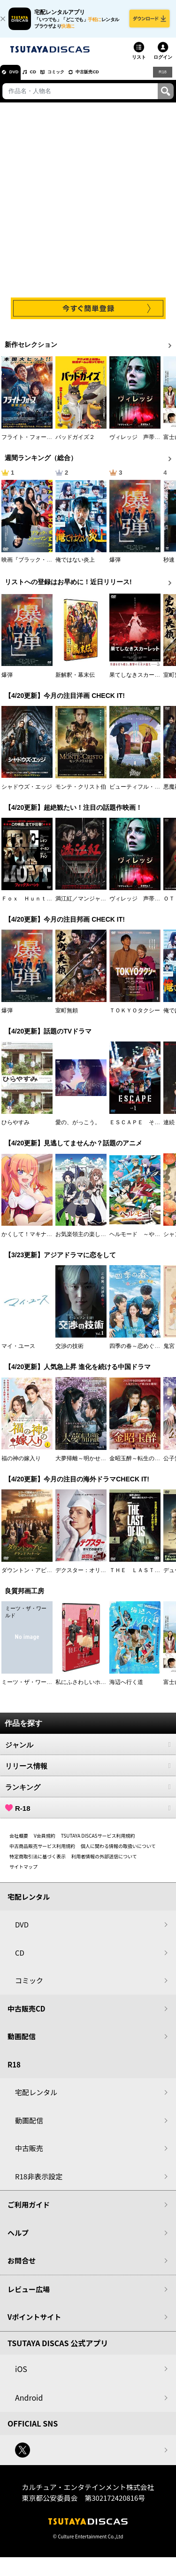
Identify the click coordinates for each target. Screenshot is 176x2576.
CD (43, 78)
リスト (139, 63)
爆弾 (115, 566)
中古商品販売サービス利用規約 (42, 1852)
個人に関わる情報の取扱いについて (118, 1852)
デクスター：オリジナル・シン (94, 1576)
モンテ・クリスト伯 (80, 793)
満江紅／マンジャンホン (86, 904)
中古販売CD (115, 78)
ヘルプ (18, 2239)
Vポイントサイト (34, 2323)
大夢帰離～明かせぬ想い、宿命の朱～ (103, 1464)
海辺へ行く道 (126, 1688)
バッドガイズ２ (75, 443)
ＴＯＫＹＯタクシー (134, 1016)
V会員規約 (44, 1841)
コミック (74, 78)
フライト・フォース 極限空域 (40, 443)
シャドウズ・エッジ (26, 793)
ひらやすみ (15, 1128)
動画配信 (22, 2043)
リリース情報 (88, 1772)
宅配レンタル (36, 2099)
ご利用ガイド (29, 2211)
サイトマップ (23, 1872)
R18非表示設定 (38, 2182)
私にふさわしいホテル (83, 1688)
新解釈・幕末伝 (75, 681)
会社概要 (18, 1841)
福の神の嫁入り (21, 1464)
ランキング (88, 1793)
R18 (162, 78)
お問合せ (22, 2267)
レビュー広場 (29, 2295)
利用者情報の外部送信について (104, 1862)
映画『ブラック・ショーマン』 (40, 566)
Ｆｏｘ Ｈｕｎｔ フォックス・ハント (52, 904)
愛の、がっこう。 (77, 1128)
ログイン (162, 63)
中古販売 (29, 2155)
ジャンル (88, 1750)
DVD (18, 78)
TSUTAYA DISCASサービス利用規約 (98, 1841)
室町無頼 (66, 1016)
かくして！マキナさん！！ (35, 1240)
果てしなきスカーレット (140, 681)
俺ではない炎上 (75, 566)
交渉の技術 (69, 1352)
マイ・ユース (18, 1352)
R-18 (88, 1814)
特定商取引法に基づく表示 (37, 1862)
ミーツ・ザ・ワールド (29, 1688)
